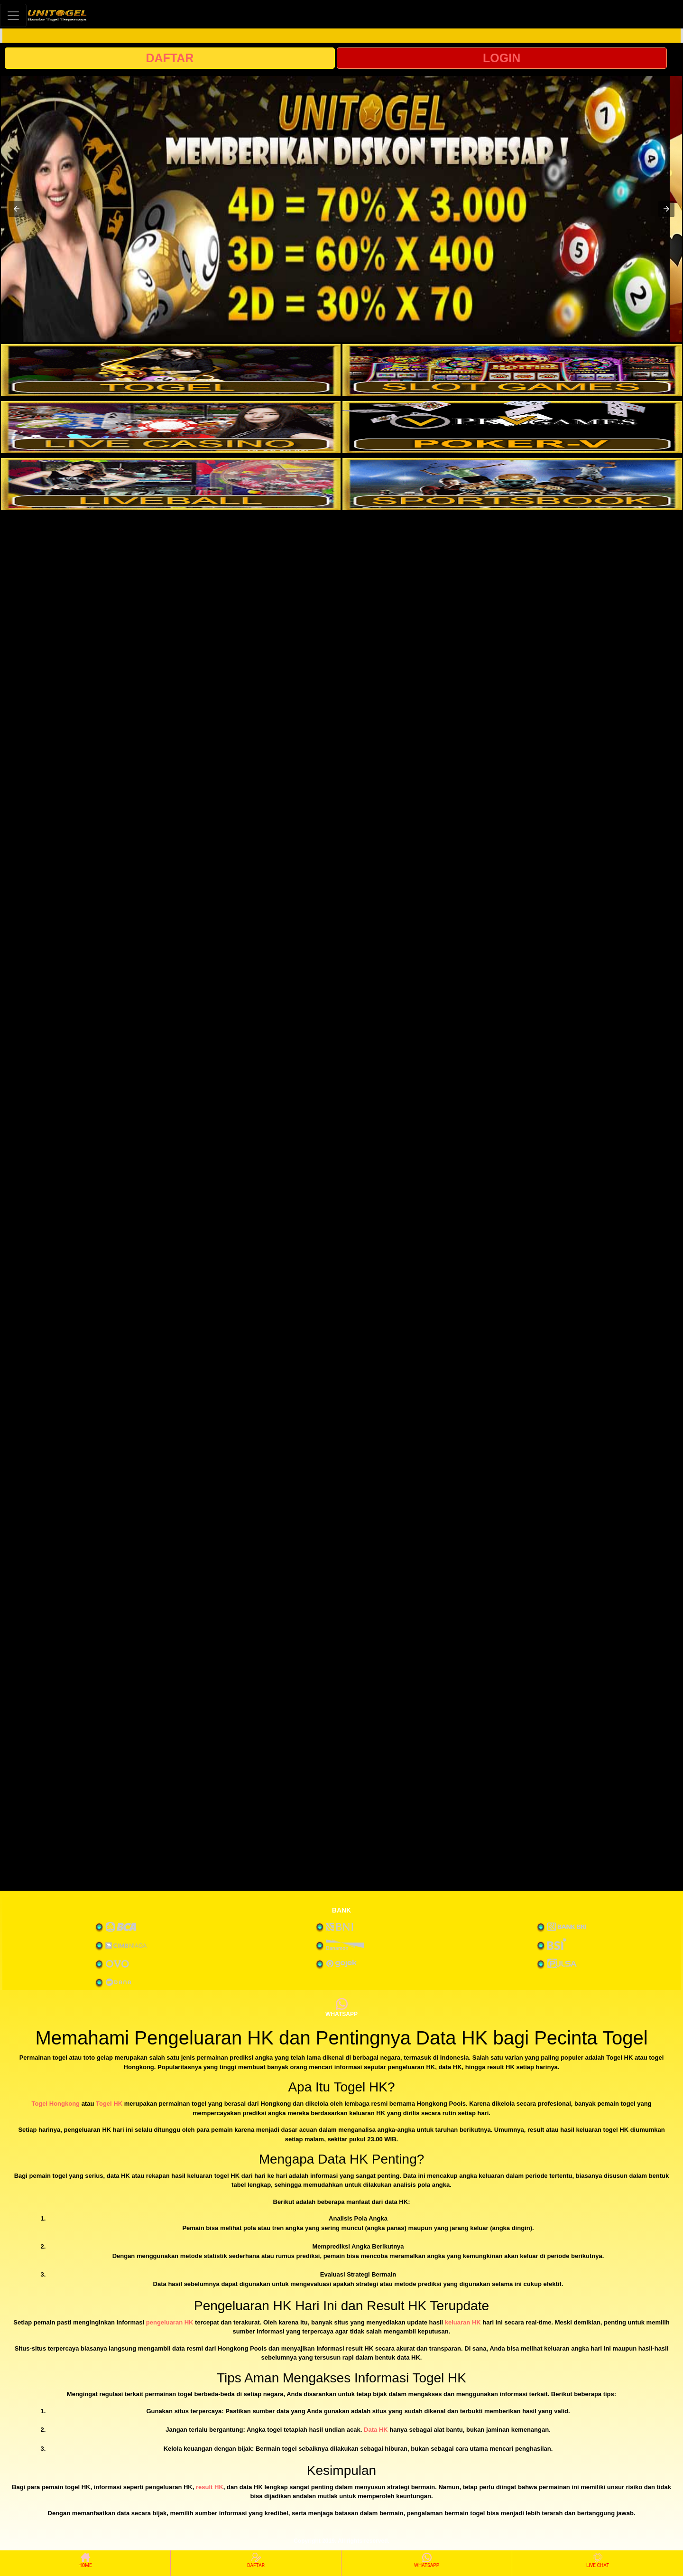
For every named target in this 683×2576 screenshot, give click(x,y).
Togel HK (109, 2103)
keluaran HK (463, 2322)
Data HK (376, 2429)
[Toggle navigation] (13, 15)
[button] (17, 209)
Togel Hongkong (55, 2103)
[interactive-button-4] (512, 427)
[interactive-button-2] (512, 370)
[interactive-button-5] (171, 484)
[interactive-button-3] (171, 427)
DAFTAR (170, 58)
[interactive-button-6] (512, 484)
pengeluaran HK (170, 2322)
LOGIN (501, 58)
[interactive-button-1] (171, 370)
